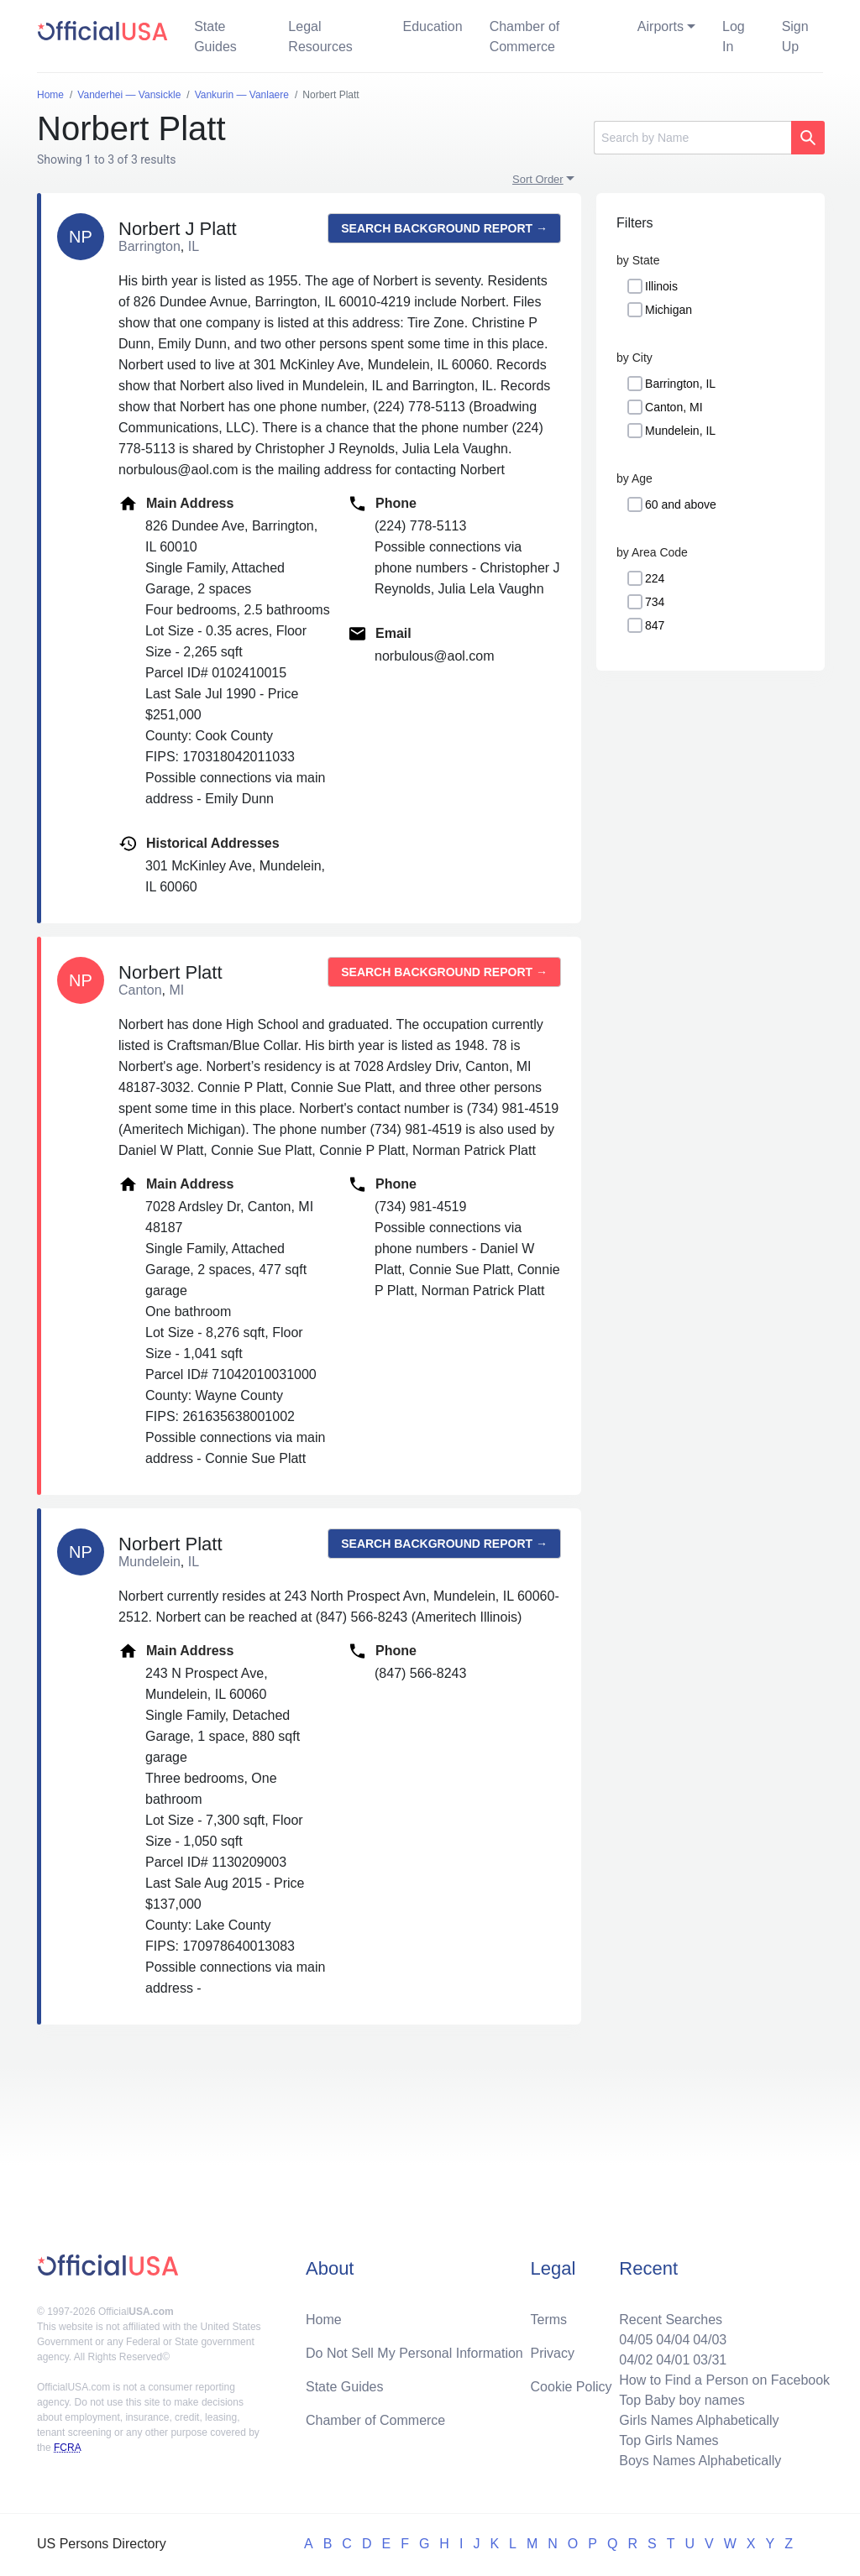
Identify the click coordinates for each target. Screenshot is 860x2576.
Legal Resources (320, 36)
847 (654, 625)
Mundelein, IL (680, 430)
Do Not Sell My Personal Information (414, 2353)
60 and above (680, 504)
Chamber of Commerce (525, 36)
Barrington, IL (680, 383)
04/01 (673, 2360)
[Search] (692, 137)
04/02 (636, 2360)
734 (654, 601)
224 (654, 578)
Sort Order (538, 179)
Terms (549, 2319)
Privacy (552, 2353)
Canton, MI (673, 407)
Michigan (668, 309)
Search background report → (444, 228)
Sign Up (795, 36)
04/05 (636, 2340)
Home (324, 2319)
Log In (733, 36)
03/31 (709, 2360)
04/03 (709, 2340)
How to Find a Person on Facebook (724, 2380)
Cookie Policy (571, 2387)
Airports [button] (660, 26)
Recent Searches (670, 2319)
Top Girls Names (668, 2440)
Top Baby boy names (681, 2400)
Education (432, 26)
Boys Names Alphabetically (700, 2460)
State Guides (215, 36)
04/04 (673, 2340)
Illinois (661, 286)
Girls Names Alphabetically (699, 2420)
